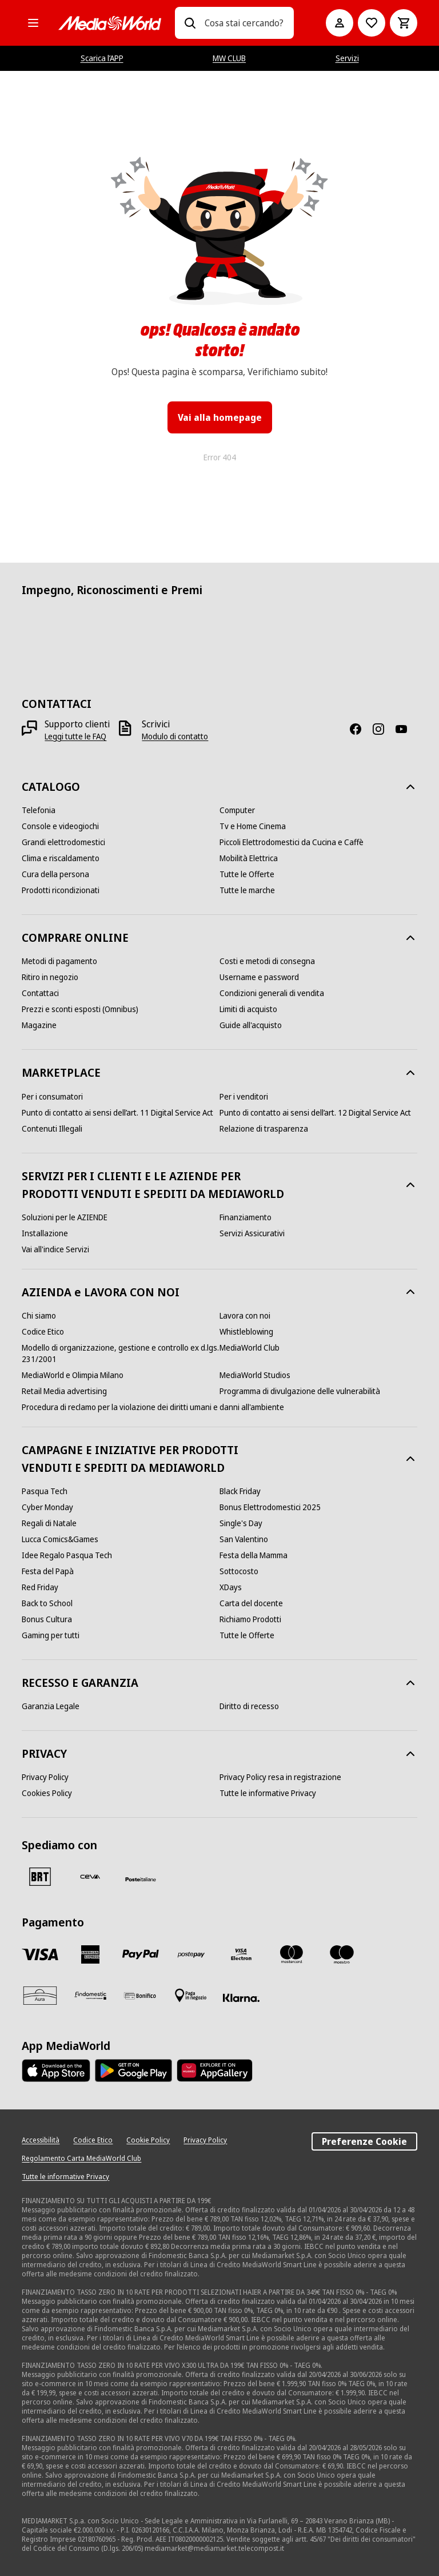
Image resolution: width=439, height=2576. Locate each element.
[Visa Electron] (241, 1954)
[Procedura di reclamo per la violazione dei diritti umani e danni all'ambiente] (153, 1407)
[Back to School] (47, 1603)
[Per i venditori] (244, 1096)
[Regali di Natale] (49, 1523)
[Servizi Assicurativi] (252, 1233)
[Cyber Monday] (47, 1507)
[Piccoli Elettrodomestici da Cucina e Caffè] (292, 842)
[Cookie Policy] (148, 2140)
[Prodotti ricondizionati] (60, 890)
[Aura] (40, 1995)
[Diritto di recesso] (249, 1706)
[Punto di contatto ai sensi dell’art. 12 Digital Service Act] (315, 1112)
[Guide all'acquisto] (251, 1025)
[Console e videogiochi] (60, 826)
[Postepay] (191, 1954)
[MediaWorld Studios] (255, 1375)
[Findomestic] (90, 1995)
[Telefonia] (38, 810)
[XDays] (231, 1587)
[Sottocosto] (239, 1571)
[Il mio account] (339, 23)
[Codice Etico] (43, 1331)
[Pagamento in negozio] (191, 1995)
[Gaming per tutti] (50, 1635)
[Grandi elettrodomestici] (63, 842)
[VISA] (40, 1954)
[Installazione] (45, 1233)
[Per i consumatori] (52, 1096)
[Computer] (237, 810)
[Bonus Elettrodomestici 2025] (270, 1507)
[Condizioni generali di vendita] (272, 993)
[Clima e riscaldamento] (60, 858)
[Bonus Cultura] (47, 1619)
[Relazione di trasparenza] (264, 1128)
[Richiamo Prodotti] (250, 1619)
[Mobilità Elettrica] (249, 858)
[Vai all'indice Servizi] (55, 1249)
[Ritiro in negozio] (50, 977)
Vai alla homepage (219, 417)
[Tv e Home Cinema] (253, 826)
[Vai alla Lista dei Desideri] (371, 23)
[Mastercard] (291, 1954)
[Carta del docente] (251, 1603)
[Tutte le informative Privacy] (268, 1793)
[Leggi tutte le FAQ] (75, 736)
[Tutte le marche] (247, 890)
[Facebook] (360, 729)
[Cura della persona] (55, 874)
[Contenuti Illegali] (52, 1128)
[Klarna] (241, 1998)
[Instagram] (383, 729)
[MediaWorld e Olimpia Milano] (72, 1375)
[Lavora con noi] (245, 1315)
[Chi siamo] (39, 1315)
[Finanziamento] (246, 1217)
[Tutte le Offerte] (247, 874)
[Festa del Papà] (48, 1571)
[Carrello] (403, 23)
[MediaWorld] (109, 23)
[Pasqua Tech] (44, 1491)
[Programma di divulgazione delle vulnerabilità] (300, 1391)
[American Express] (90, 1954)
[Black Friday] (240, 1491)
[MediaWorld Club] (250, 1347)
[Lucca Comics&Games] (60, 1539)
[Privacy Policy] (45, 1777)
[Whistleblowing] (246, 1331)
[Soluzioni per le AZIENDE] (64, 1217)
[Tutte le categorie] (33, 23)
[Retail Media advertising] (64, 1391)
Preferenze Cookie (364, 2141)
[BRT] (40, 1877)
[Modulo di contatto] (175, 736)
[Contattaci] (40, 993)
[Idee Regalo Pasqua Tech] (67, 1555)
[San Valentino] (244, 1539)
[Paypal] (140, 1954)
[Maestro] (342, 1954)
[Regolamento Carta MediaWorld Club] (81, 2158)
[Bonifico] (140, 1995)
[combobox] (244, 23)
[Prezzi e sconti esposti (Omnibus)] (80, 1009)
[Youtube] (405, 729)
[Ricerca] (189, 23)
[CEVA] (90, 1877)
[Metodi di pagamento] (59, 961)
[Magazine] (39, 1025)
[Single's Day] (241, 1523)
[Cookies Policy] (47, 1793)
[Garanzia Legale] (50, 1706)
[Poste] (140, 1879)
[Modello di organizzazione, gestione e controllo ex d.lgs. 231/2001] (121, 1353)
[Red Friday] (40, 1587)
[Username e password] (259, 977)
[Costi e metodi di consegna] (267, 961)
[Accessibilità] (40, 2140)
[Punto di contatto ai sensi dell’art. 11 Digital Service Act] (117, 1112)
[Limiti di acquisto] (248, 1009)
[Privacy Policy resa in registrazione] (280, 1777)
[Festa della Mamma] (254, 1555)
